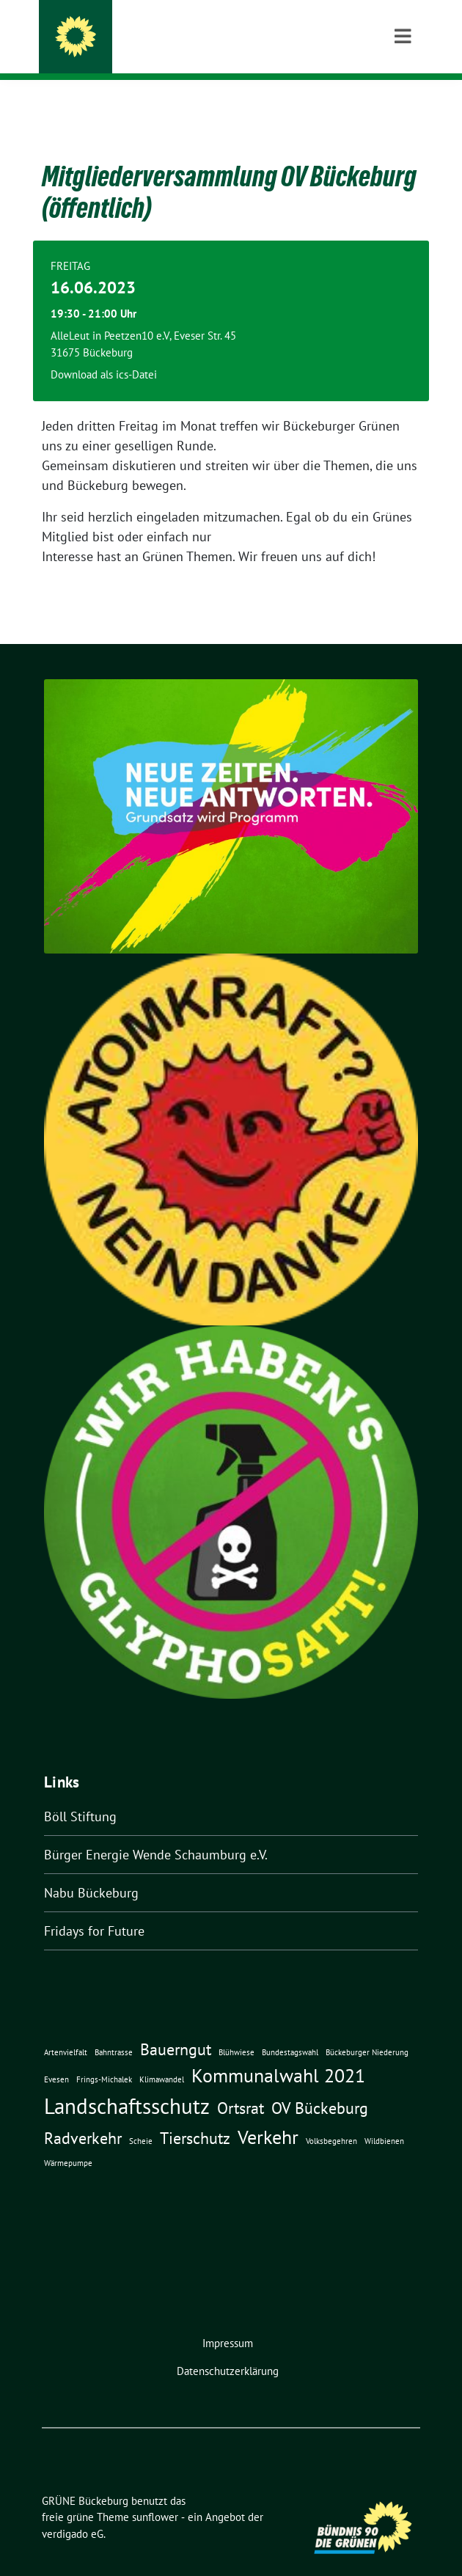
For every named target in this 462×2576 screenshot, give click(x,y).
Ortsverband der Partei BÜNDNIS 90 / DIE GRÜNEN (240, 51)
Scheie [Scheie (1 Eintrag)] (141, 2118)
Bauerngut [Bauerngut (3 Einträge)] (175, 2026)
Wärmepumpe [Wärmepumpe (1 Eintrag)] (68, 2140)
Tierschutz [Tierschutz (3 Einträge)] (195, 2115)
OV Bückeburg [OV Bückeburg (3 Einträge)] (319, 2085)
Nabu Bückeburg (91, 1870)
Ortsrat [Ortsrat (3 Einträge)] (240, 2085)
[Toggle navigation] (403, 103)
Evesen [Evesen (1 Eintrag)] (56, 2057)
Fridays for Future (94, 1908)
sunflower (155, 2494)
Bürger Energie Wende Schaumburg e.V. (156, 1831)
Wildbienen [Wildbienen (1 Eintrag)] (384, 2118)
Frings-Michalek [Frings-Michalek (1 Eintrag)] (104, 2057)
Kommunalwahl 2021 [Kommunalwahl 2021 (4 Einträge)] (278, 2052)
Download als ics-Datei (104, 352)
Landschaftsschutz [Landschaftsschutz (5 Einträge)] (127, 2083)
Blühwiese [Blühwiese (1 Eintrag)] (236, 2029)
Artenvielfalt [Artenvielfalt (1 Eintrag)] (65, 2029)
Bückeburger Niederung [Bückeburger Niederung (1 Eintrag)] (367, 2029)
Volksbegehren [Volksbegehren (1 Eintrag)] (331, 2118)
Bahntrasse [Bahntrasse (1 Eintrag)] (114, 2029)
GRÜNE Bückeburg (149, 30)
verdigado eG (72, 2511)
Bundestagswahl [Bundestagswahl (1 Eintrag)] (290, 2029)
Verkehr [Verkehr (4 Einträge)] (268, 2113)
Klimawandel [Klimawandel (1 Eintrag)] (161, 2057)
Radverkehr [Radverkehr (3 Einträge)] (83, 2115)
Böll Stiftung (80, 1793)
